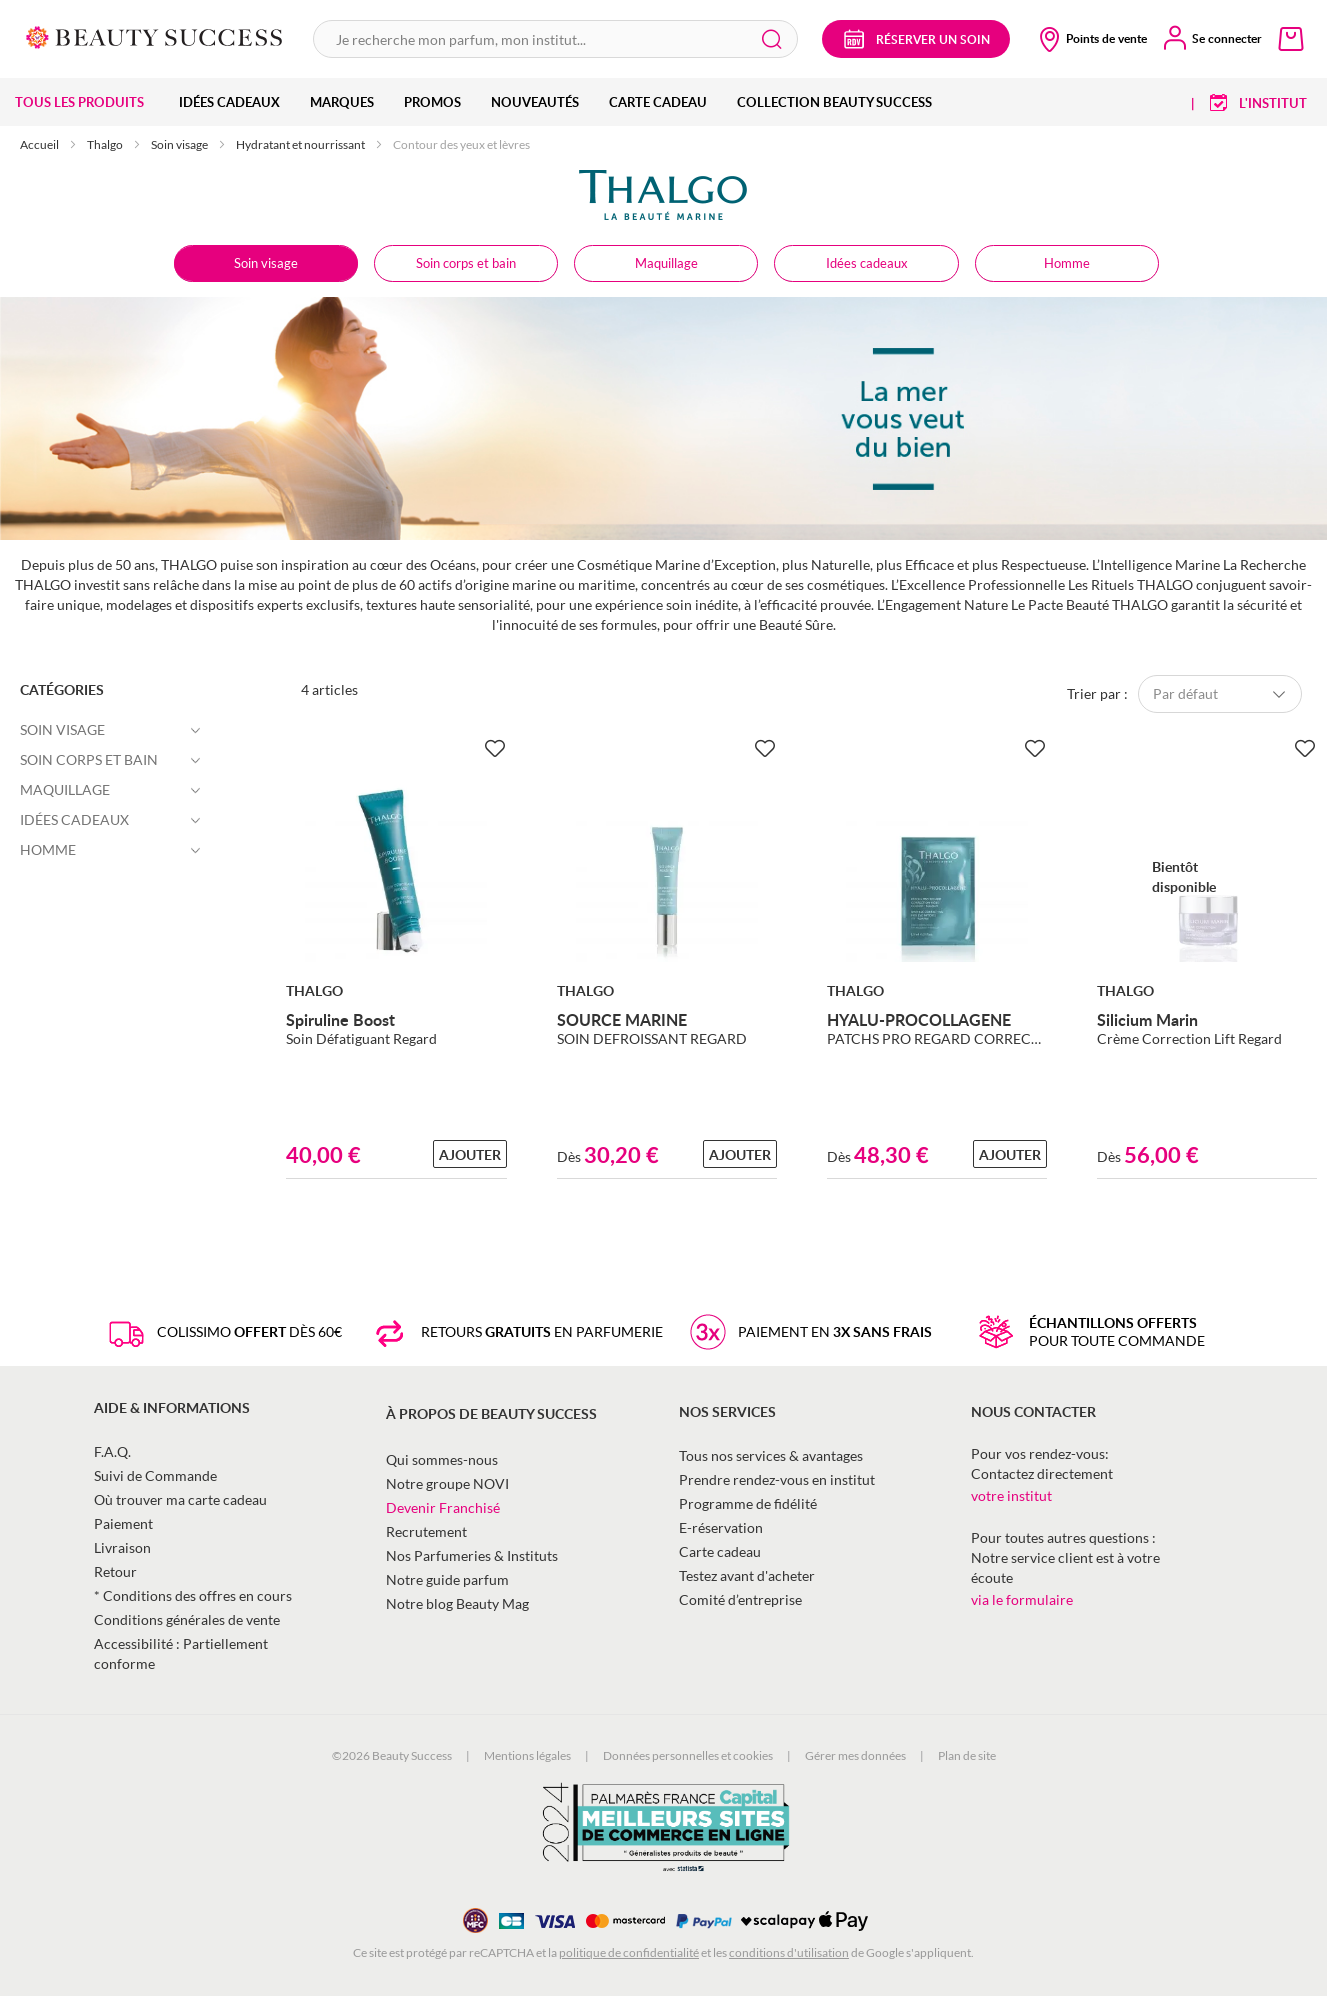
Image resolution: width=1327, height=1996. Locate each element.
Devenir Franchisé (443, 1507)
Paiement (123, 1523)
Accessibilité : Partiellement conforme (181, 1653)
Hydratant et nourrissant (301, 144)
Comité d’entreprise (740, 1599)
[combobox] (555, 39)
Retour (115, 1571)
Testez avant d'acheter (747, 1575)
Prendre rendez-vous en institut (777, 1479)
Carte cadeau (720, 1551)
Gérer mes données (855, 1755)
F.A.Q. (112, 1451)
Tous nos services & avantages (771, 1455)
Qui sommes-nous (442, 1459)
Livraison (122, 1547)
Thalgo (106, 144)
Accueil (40, 144)
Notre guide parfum (447, 1579)
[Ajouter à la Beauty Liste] (495, 749)
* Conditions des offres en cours (193, 1595)
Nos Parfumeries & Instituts (472, 1555)
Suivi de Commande (155, 1475)
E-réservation (721, 1527)
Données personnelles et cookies (688, 1755)
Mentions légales (527, 1755)
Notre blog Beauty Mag (457, 1603)
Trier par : (1097, 693)
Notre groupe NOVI (447, 1483)
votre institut (1011, 1495)
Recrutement (426, 1531)
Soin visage (180, 144)
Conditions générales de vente (187, 1619)
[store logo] (154, 35)
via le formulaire (1022, 1599)
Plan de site (967, 1755)
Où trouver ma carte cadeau (180, 1499)
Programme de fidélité (748, 1503)
